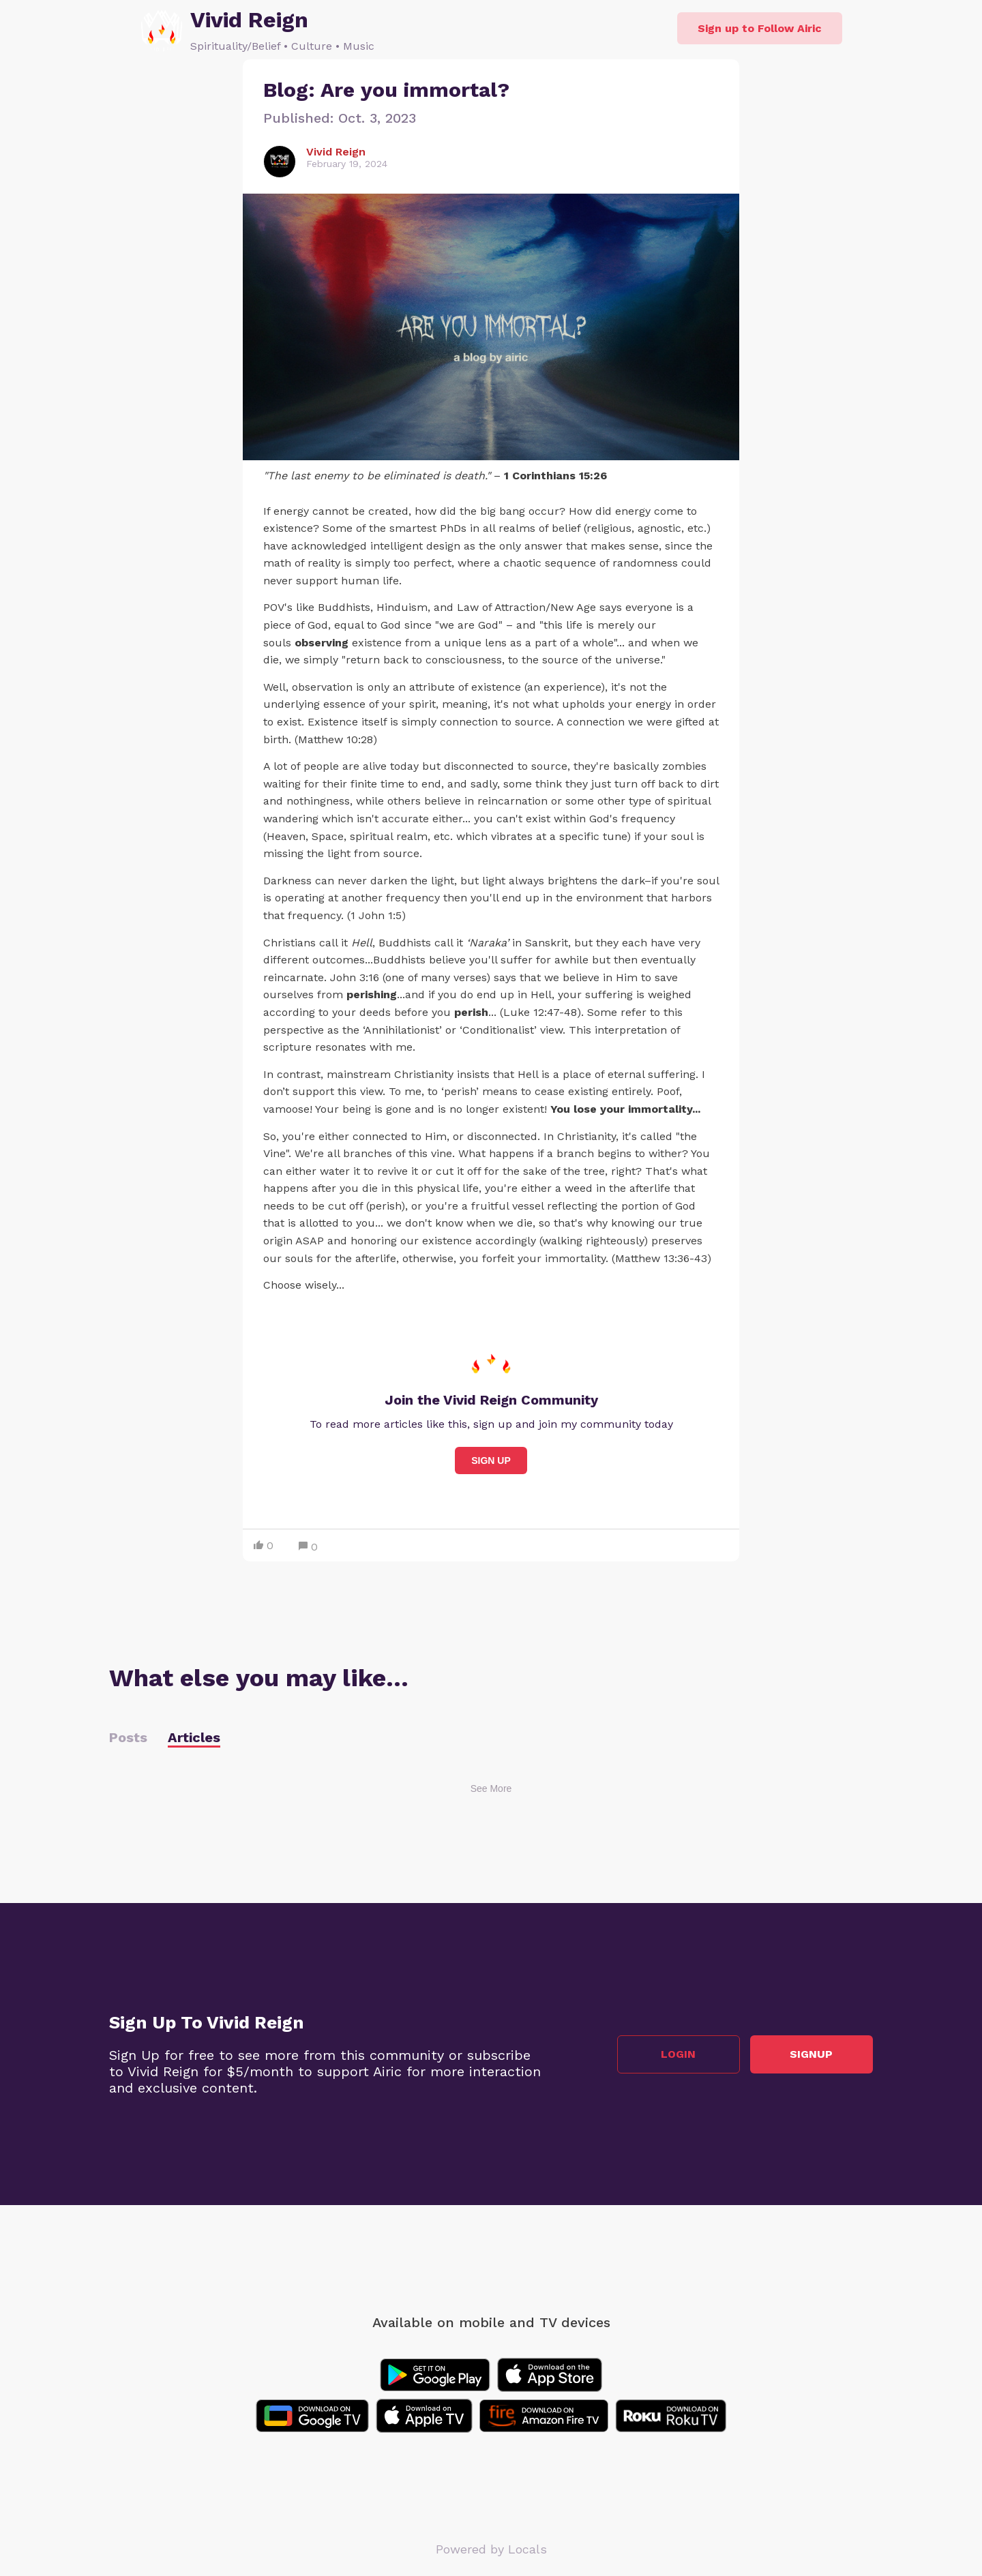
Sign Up (491, 1460)
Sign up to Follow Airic (760, 28)
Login (678, 2054)
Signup (811, 2054)
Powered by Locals (491, 2549)
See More (491, 1788)
